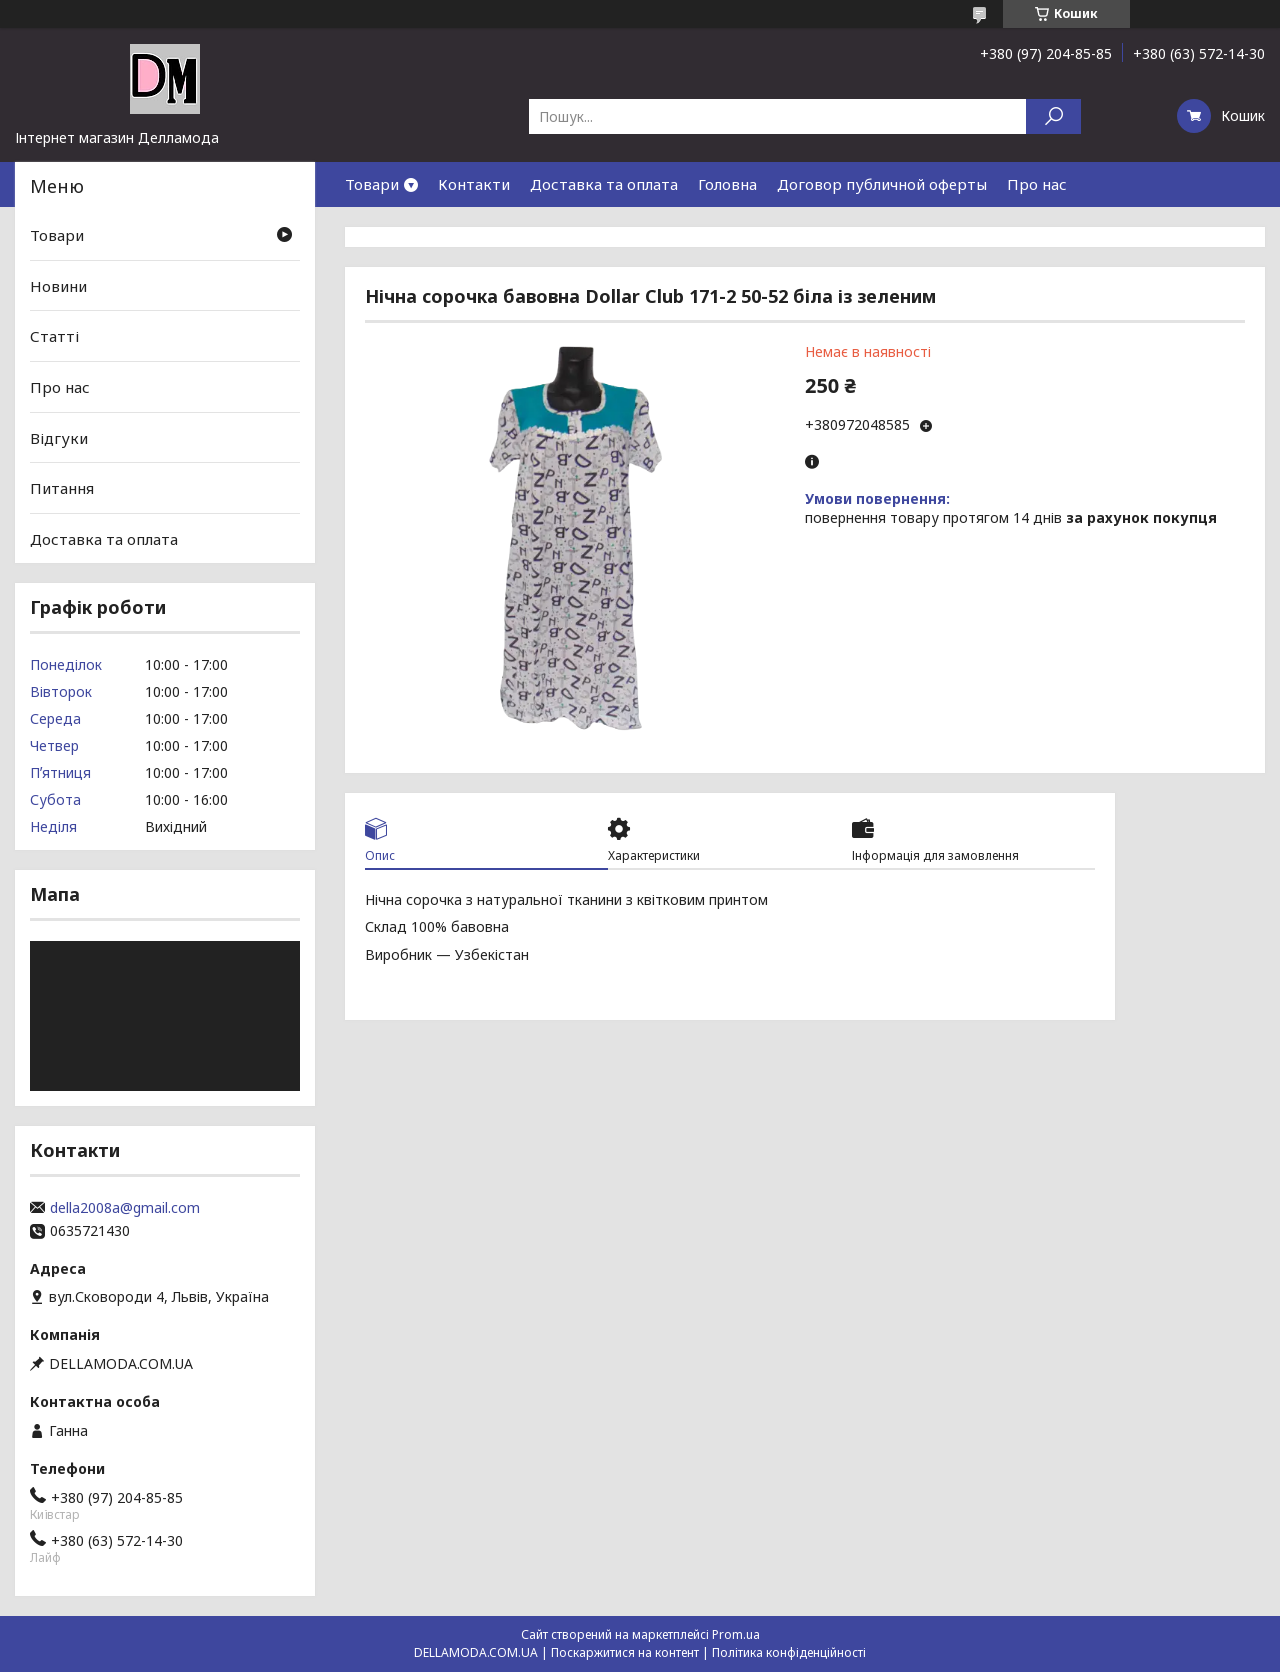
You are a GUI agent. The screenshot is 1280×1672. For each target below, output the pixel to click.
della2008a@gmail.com (125, 1208)
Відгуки (59, 437)
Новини (58, 286)
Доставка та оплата (604, 184)
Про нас (1037, 184)
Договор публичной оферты (882, 184)
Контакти (474, 184)
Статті (54, 336)
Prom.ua (736, 1634)
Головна (727, 184)
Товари (372, 184)
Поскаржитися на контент (625, 1652)
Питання (62, 488)
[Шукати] (1053, 116)
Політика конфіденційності (789, 1652)
